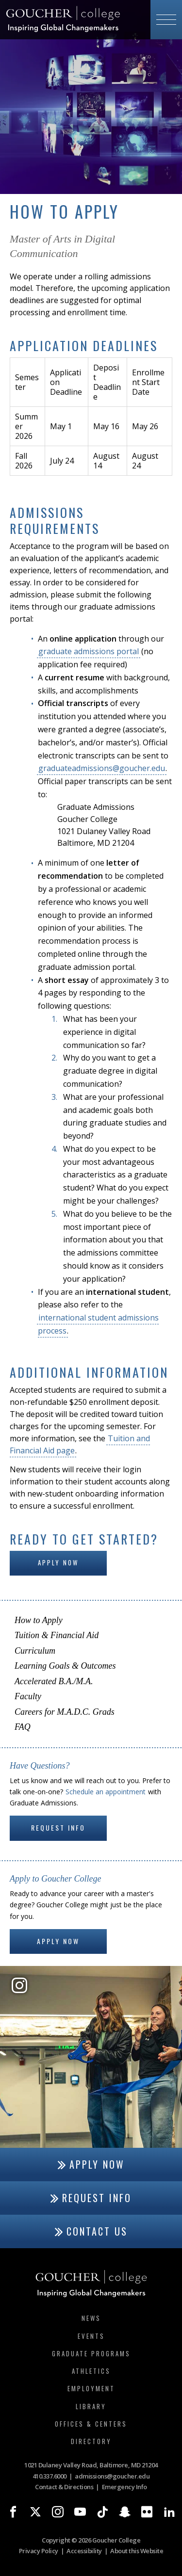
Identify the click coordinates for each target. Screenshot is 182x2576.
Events (91, 2336)
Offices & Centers (91, 2424)
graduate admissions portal (88, 651)
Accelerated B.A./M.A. (54, 1681)
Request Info (58, 1827)
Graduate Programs (91, 2353)
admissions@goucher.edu (112, 2476)
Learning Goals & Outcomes (65, 1666)
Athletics (91, 2371)
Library (91, 2406)
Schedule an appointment (106, 1791)
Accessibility (84, 2550)
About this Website (136, 2550)
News (91, 2318)
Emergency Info (124, 2486)
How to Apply (39, 1620)
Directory (91, 2441)
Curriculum (35, 1651)
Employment (91, 2388)
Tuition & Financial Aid (57, 1635)
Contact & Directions (64, 2486)
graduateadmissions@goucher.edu (101, 768)
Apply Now (58, 1562)
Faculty (28, 1696)
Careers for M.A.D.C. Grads (65, 1712)
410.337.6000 (49, 2476)
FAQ (23, 1727)
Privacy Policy (38, 2550)
